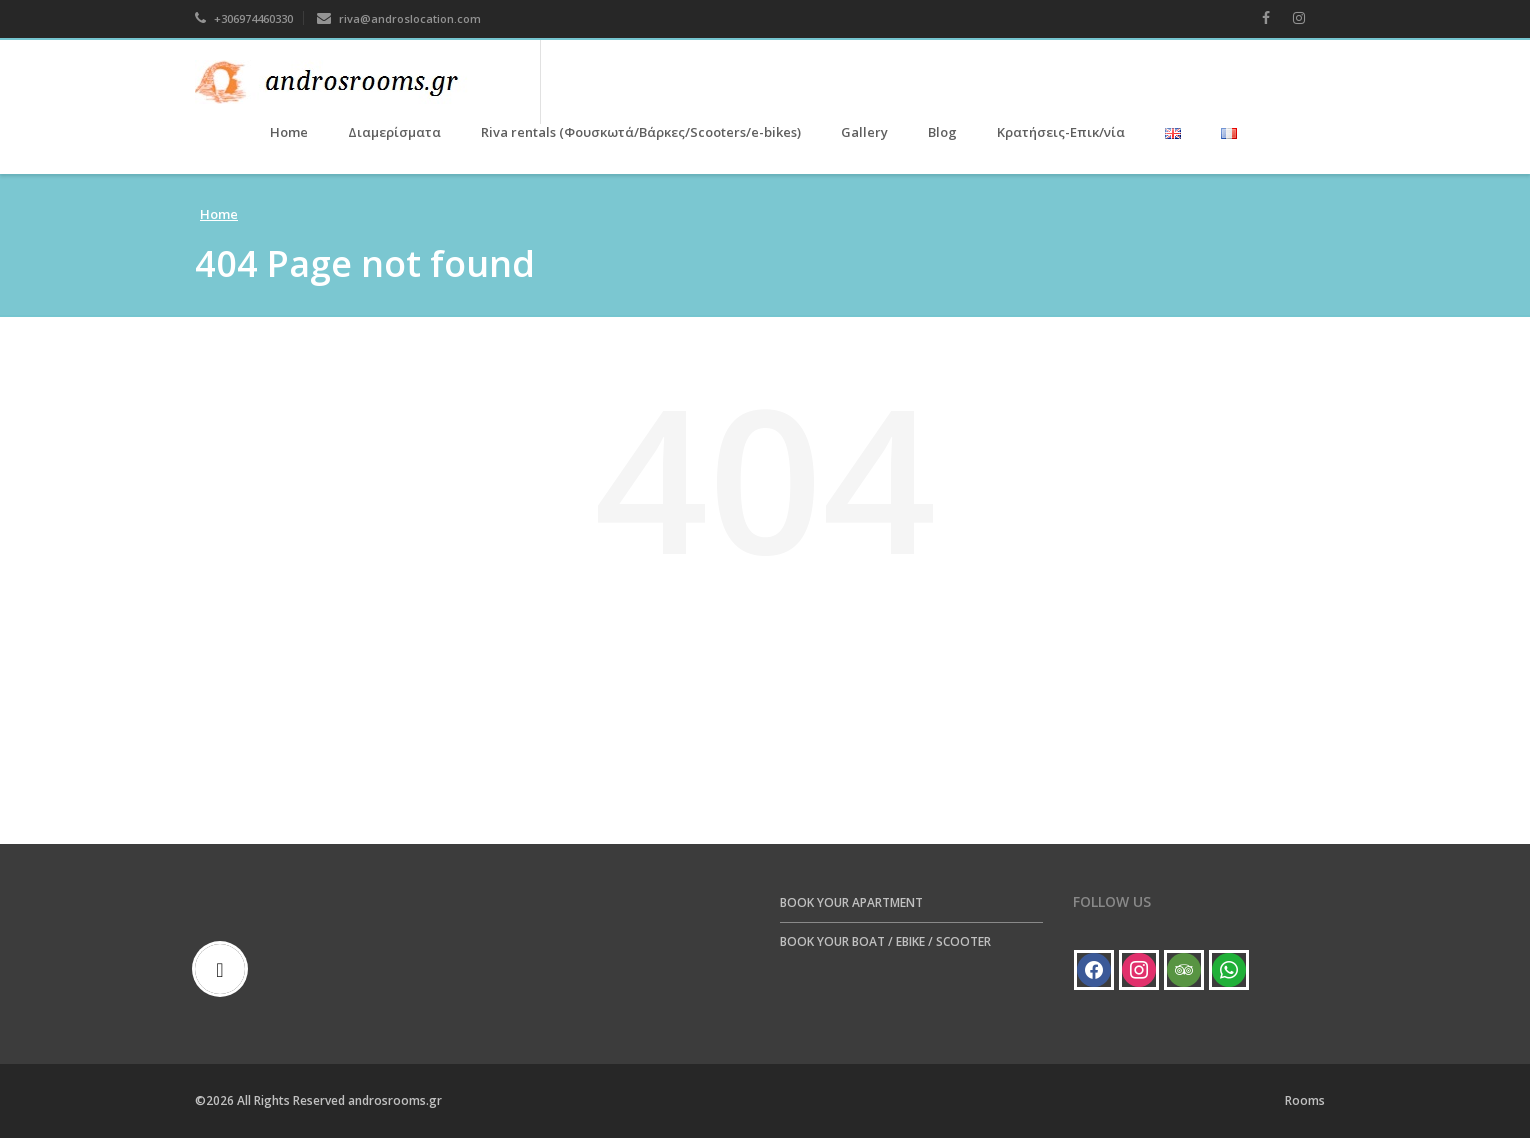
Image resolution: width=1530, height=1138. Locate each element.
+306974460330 (244, 18)
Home (289, 132)
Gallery (864, 132)
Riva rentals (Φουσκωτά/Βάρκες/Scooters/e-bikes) (641, 132)
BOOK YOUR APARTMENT (851, 902)
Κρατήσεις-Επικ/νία (1061, 132)
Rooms (1305, 1100)
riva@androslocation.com (399, 18)
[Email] (225, 969)
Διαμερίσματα (394, 132)
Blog (942, 132)
